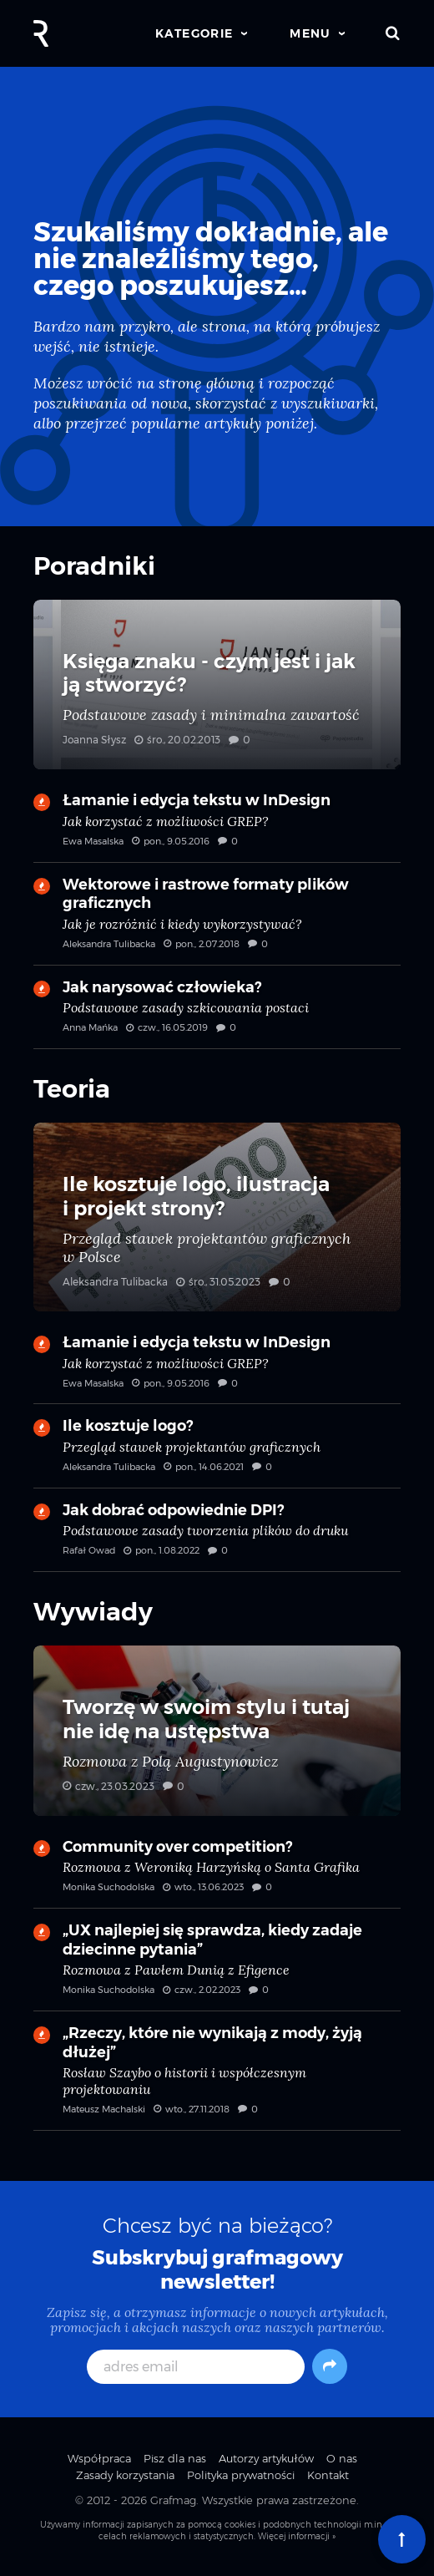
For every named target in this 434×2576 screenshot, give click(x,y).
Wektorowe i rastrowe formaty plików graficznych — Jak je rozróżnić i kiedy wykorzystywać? (217, 920)
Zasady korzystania (125, 2475)
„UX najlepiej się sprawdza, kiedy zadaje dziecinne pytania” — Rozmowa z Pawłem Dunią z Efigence (217, 1966)
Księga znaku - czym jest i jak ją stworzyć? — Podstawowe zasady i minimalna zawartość (217, 685)
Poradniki (94, 565)
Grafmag (173, 2500)
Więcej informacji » (297, 2536)
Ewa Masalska (93, 841)
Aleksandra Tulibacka (109, 944)
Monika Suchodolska (108, 1887)
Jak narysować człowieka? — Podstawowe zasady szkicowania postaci (217, 1013)
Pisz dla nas (175, 2458)
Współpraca (99, 2458)
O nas (341, 2458)
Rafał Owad (89, 1550)
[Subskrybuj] (329, 2366)
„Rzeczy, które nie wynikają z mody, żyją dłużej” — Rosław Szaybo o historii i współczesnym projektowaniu (217, 2076)
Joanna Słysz (94, 739)
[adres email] (196, 2367)
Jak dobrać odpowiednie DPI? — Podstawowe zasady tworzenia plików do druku (217, 1536)
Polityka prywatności (241, 2475)
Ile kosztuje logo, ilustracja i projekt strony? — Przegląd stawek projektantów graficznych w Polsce (217, 1217)
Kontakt (328, 2475)
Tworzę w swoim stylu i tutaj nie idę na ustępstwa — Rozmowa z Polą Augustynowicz (217, 1730)
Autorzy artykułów (266, 2458)
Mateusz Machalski (104, 2109)
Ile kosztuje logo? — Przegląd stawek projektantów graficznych (217, 1452)
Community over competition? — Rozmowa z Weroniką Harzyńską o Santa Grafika (217, 1873)
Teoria (71, 1088)
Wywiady (93, 1611)
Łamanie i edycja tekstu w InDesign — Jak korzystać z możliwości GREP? (217, 826)
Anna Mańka (90, 1027)
